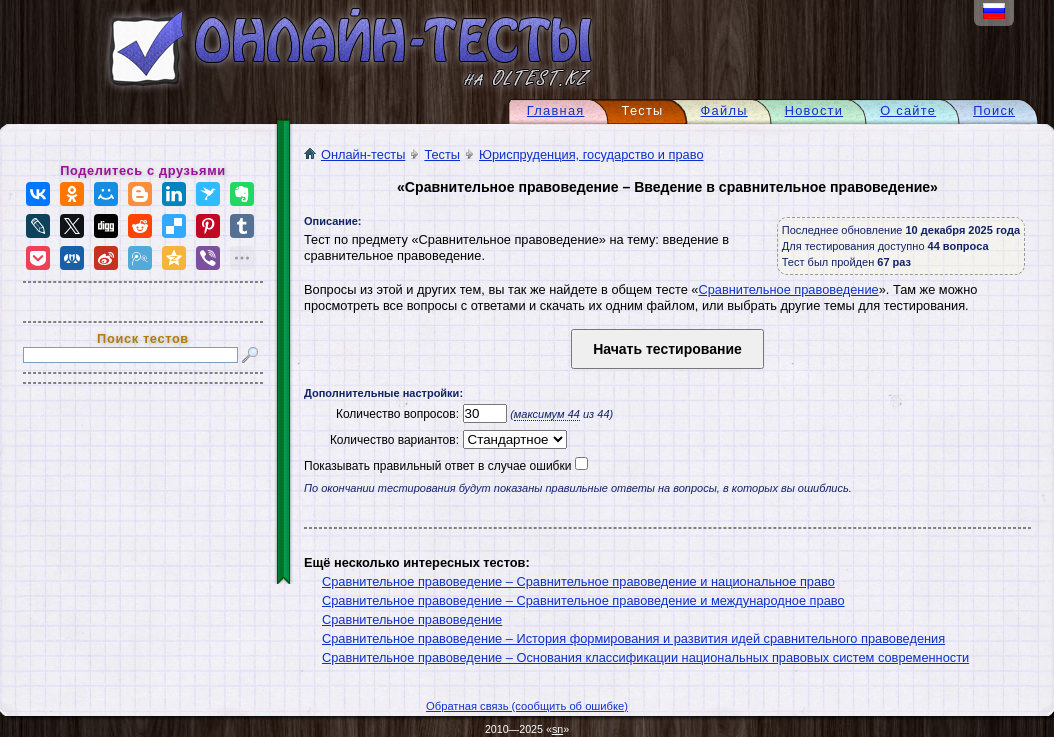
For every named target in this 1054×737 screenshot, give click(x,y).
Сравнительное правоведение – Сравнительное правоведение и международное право (583, 600)
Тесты (442, 154)
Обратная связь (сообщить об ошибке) (527, 706)
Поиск (994, 110)
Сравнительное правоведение (788, 289)
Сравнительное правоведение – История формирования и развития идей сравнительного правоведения (633, 638)
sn (557, 729)
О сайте (908, 110)
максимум (547, 414)
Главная (556, 110)
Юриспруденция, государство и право (591, 154)
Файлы (724, 110)
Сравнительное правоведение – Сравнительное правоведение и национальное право (578, 581)
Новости (814, 110)
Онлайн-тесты (354, 154)
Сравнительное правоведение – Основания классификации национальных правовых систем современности (645, 657)
